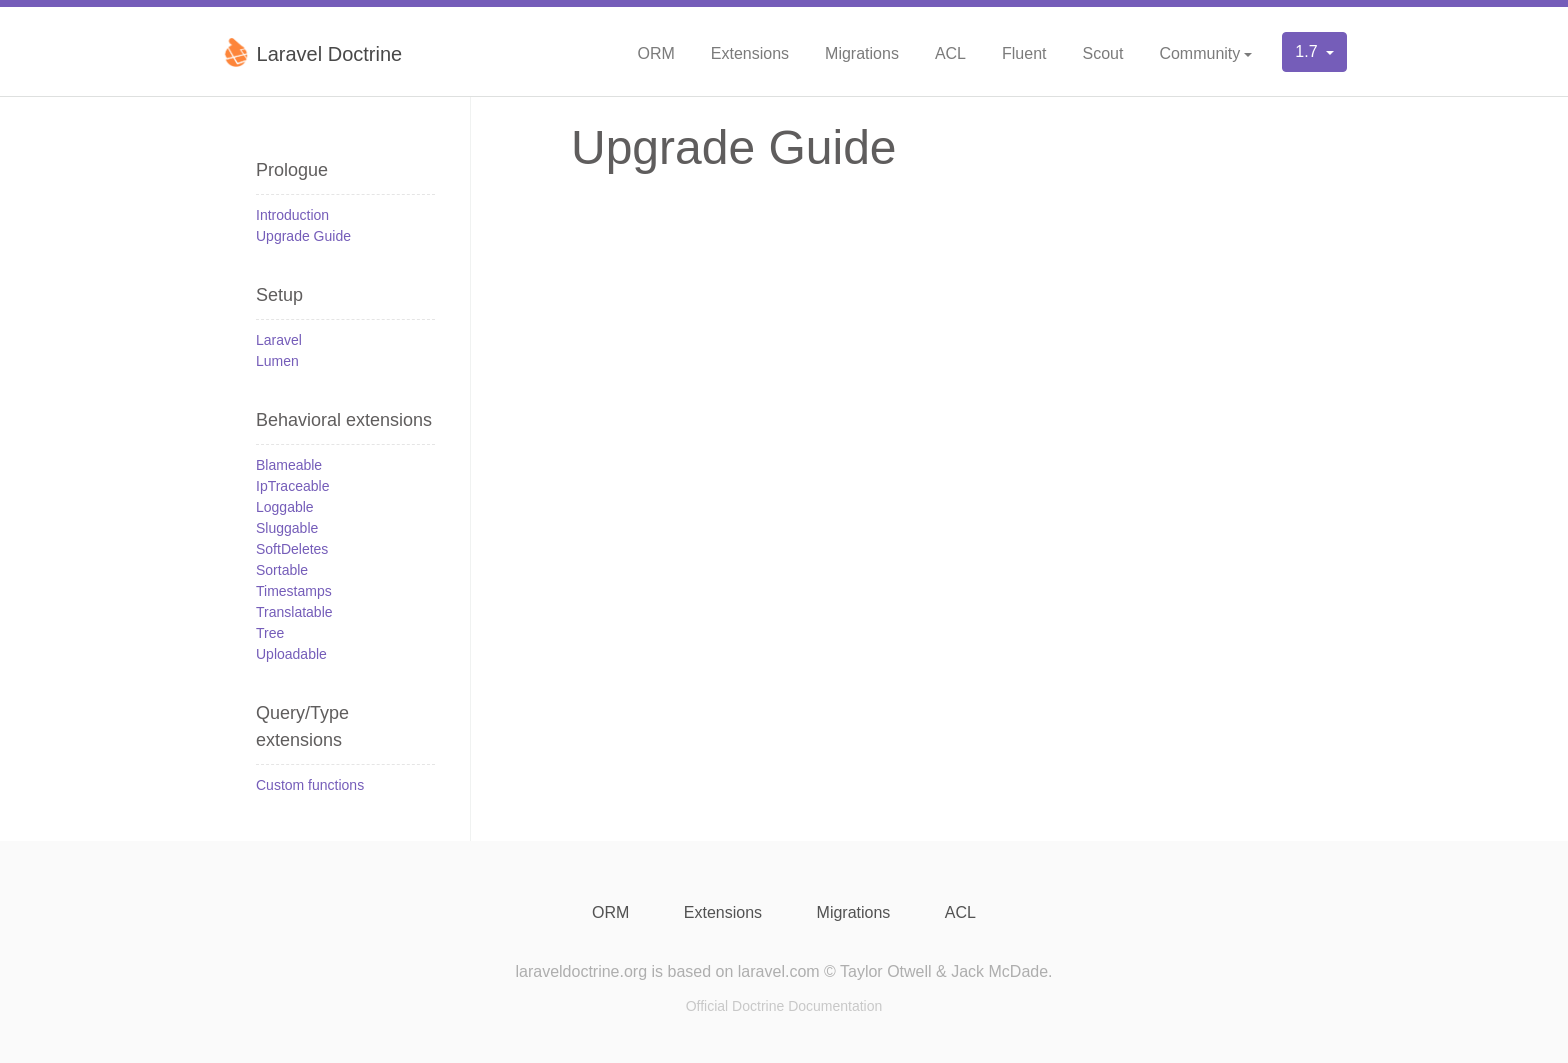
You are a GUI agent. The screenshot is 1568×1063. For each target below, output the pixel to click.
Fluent (1024, 53)
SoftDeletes (292, 549)
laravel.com (779, 971)
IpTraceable (292, 486)
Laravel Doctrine (311, 52)
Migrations (862, 53)
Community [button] (1199, 53)
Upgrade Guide (303, 236)
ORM (655, 53)
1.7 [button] (1308, 51)
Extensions (750, 53)
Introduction (292, 215)
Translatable (294, 612)
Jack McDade (999, 971)
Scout (1102, 53)
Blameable (289, 465)
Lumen (277, 361)
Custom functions (310, 785)
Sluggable (287, 528)
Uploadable (291, 654)
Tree (270, 633)
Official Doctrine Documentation (784, 1006)
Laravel (279, 340)
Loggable (285, 507)
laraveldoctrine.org (581, 971)
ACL (950, 53)
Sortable (282, 570)
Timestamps (294, 591)
